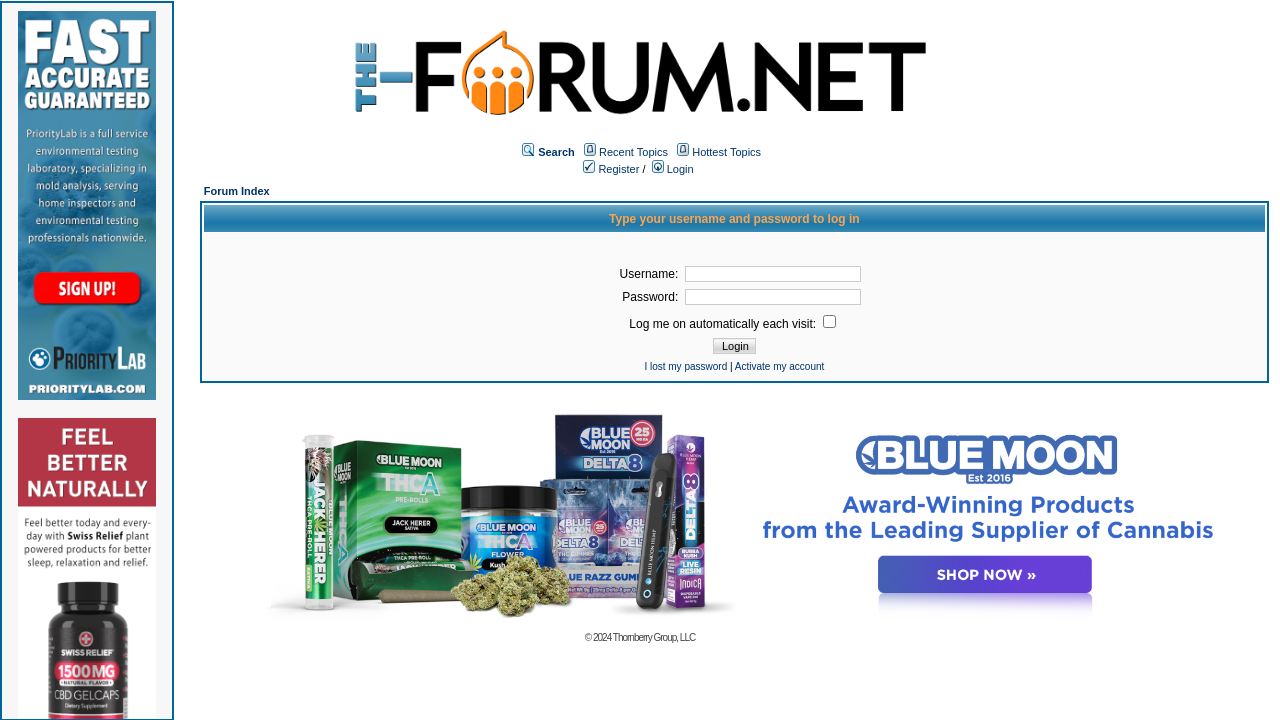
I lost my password (685, 366)
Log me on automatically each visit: (732, 324)
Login (673, 169)
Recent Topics (633, 152)
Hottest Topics (726, 152)
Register (611, 169)
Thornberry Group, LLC (654, 637)
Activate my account (779, 366)
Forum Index (237, 191)
